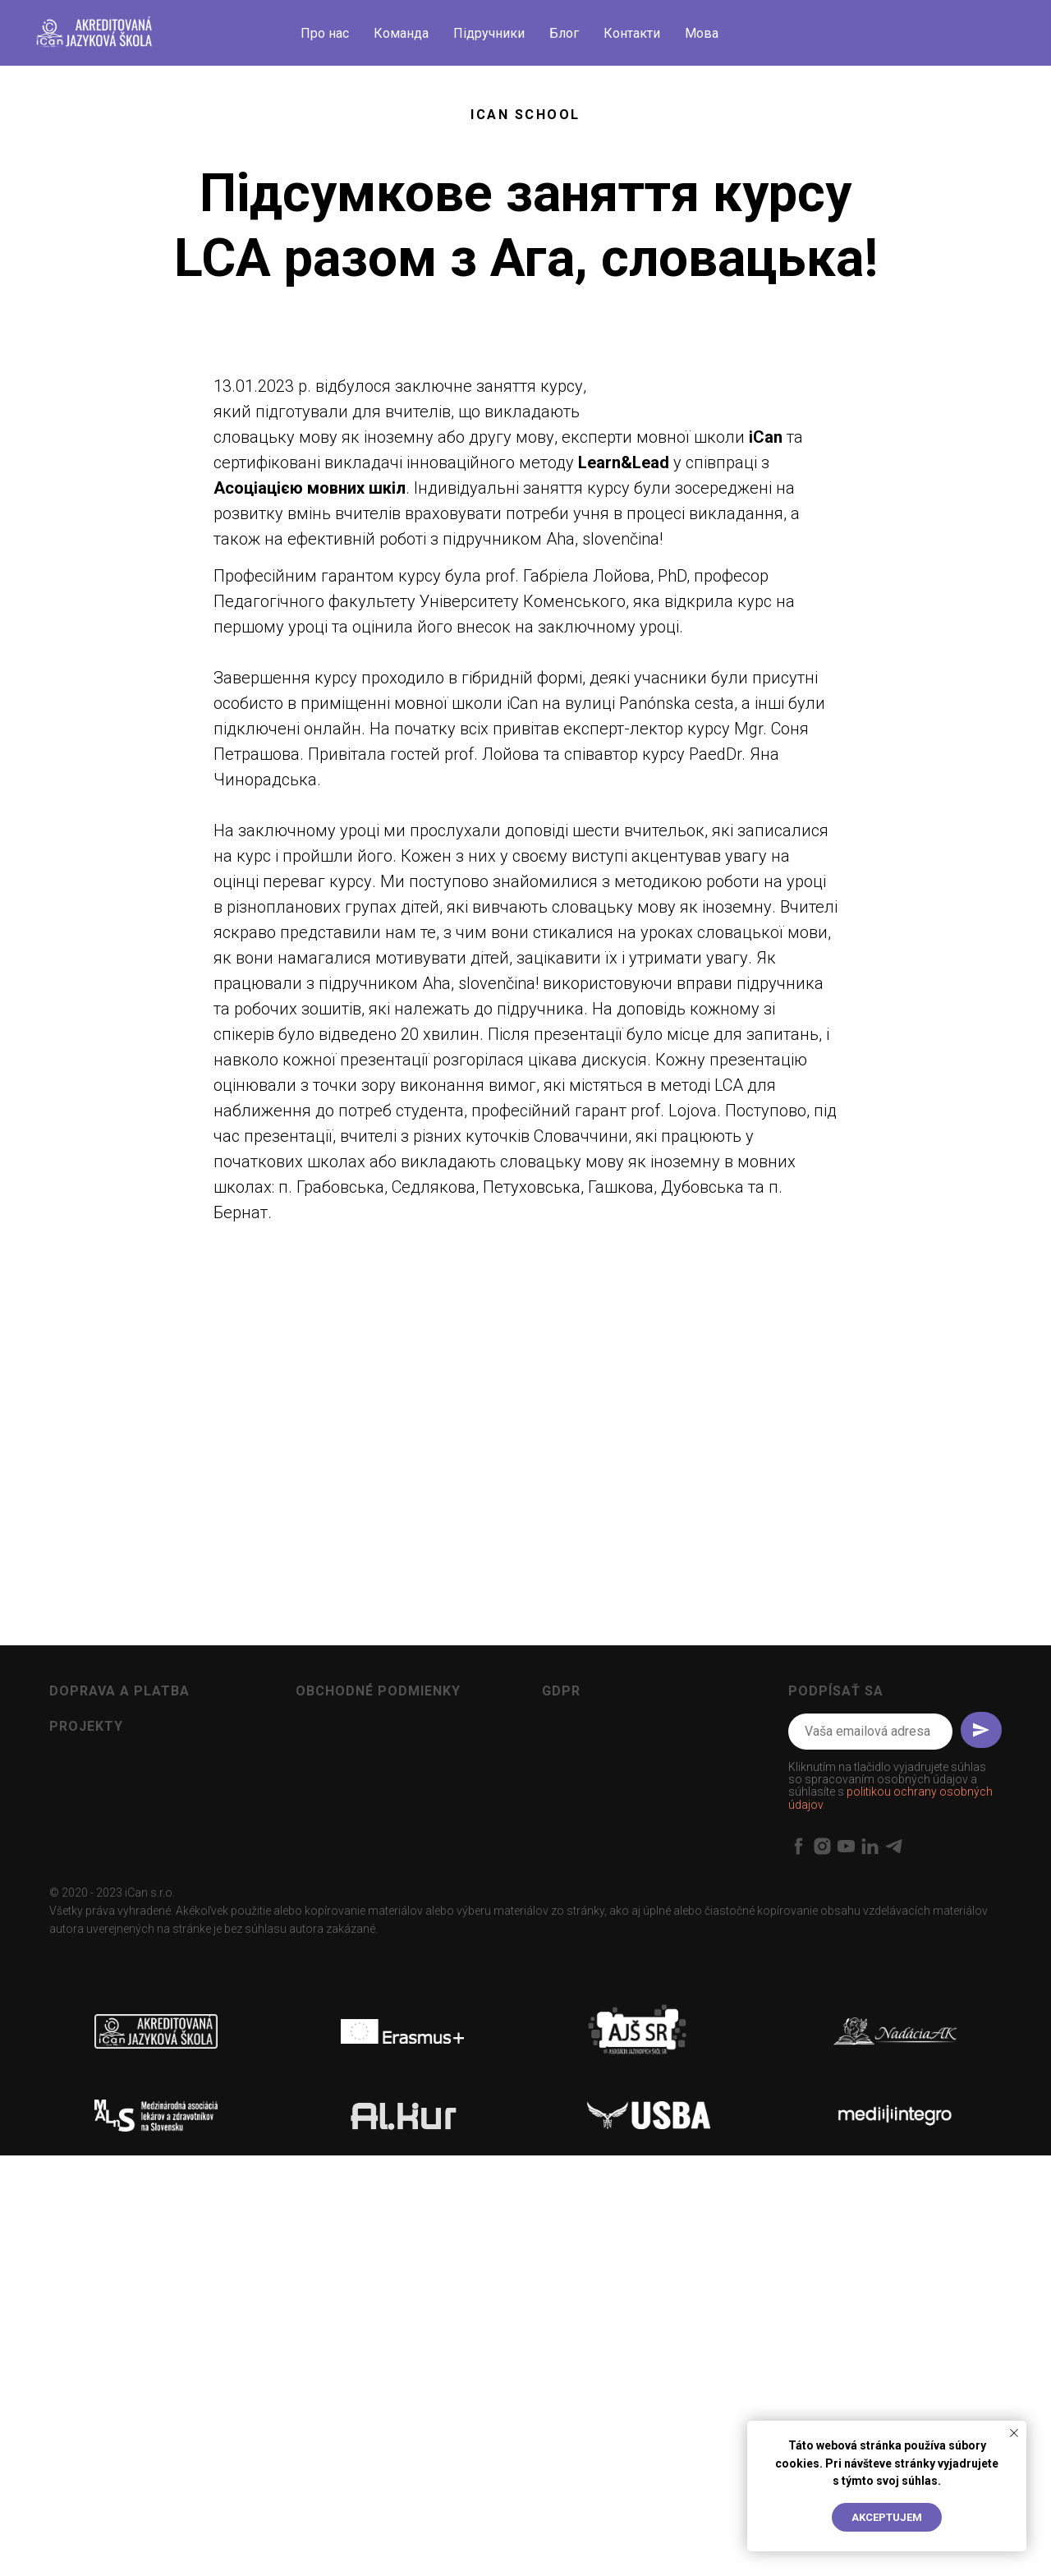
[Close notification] (1014, 2433)
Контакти (632, 33)
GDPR (561, 2035)
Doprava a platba (119, 2035)
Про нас (325, 33)
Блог (564, 33)
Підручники (489, 33)
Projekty (86, 2071)
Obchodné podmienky (378, 2035)
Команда (401, 33)
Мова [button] (701, 33)
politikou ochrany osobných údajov (890, 2142)
